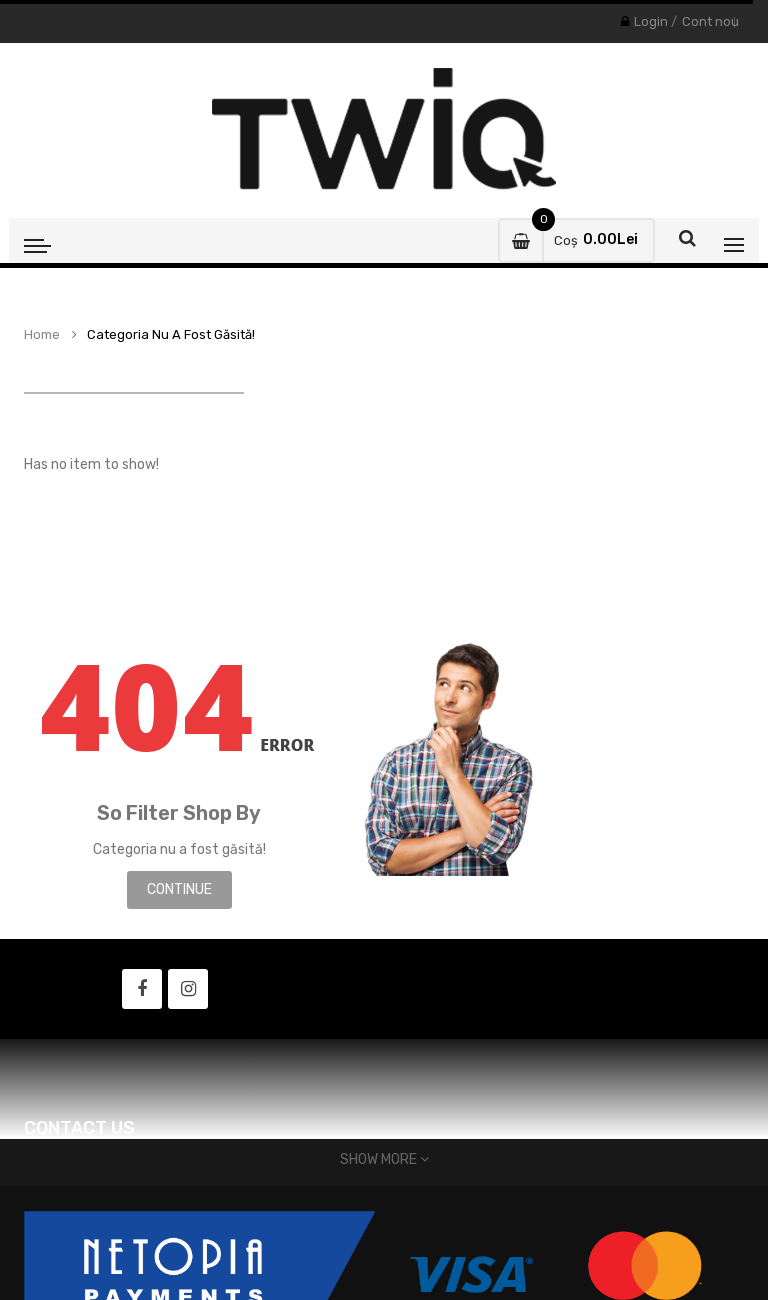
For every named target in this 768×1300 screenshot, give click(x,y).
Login (651, 21)
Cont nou (710, 21)
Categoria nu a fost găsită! (171, 335)
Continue (179, 889)
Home (42, 335)
